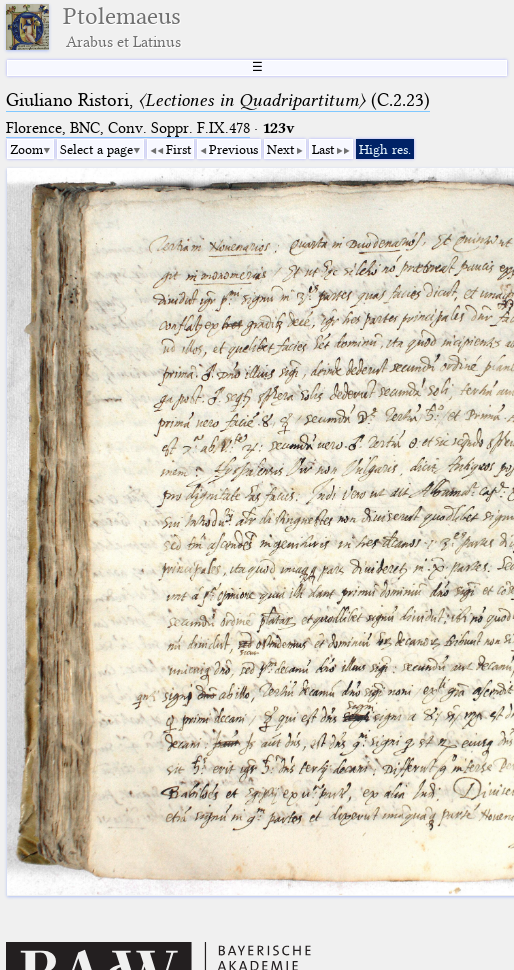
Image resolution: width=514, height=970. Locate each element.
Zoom (26, 149)
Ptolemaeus (122, 27)
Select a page (96, 149)
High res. (385, 149)
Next (280, 149)
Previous (233, 149)
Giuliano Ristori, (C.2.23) (218, 100)
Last (323, 149)
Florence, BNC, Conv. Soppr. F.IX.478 (128, 128)
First (178, 149)
